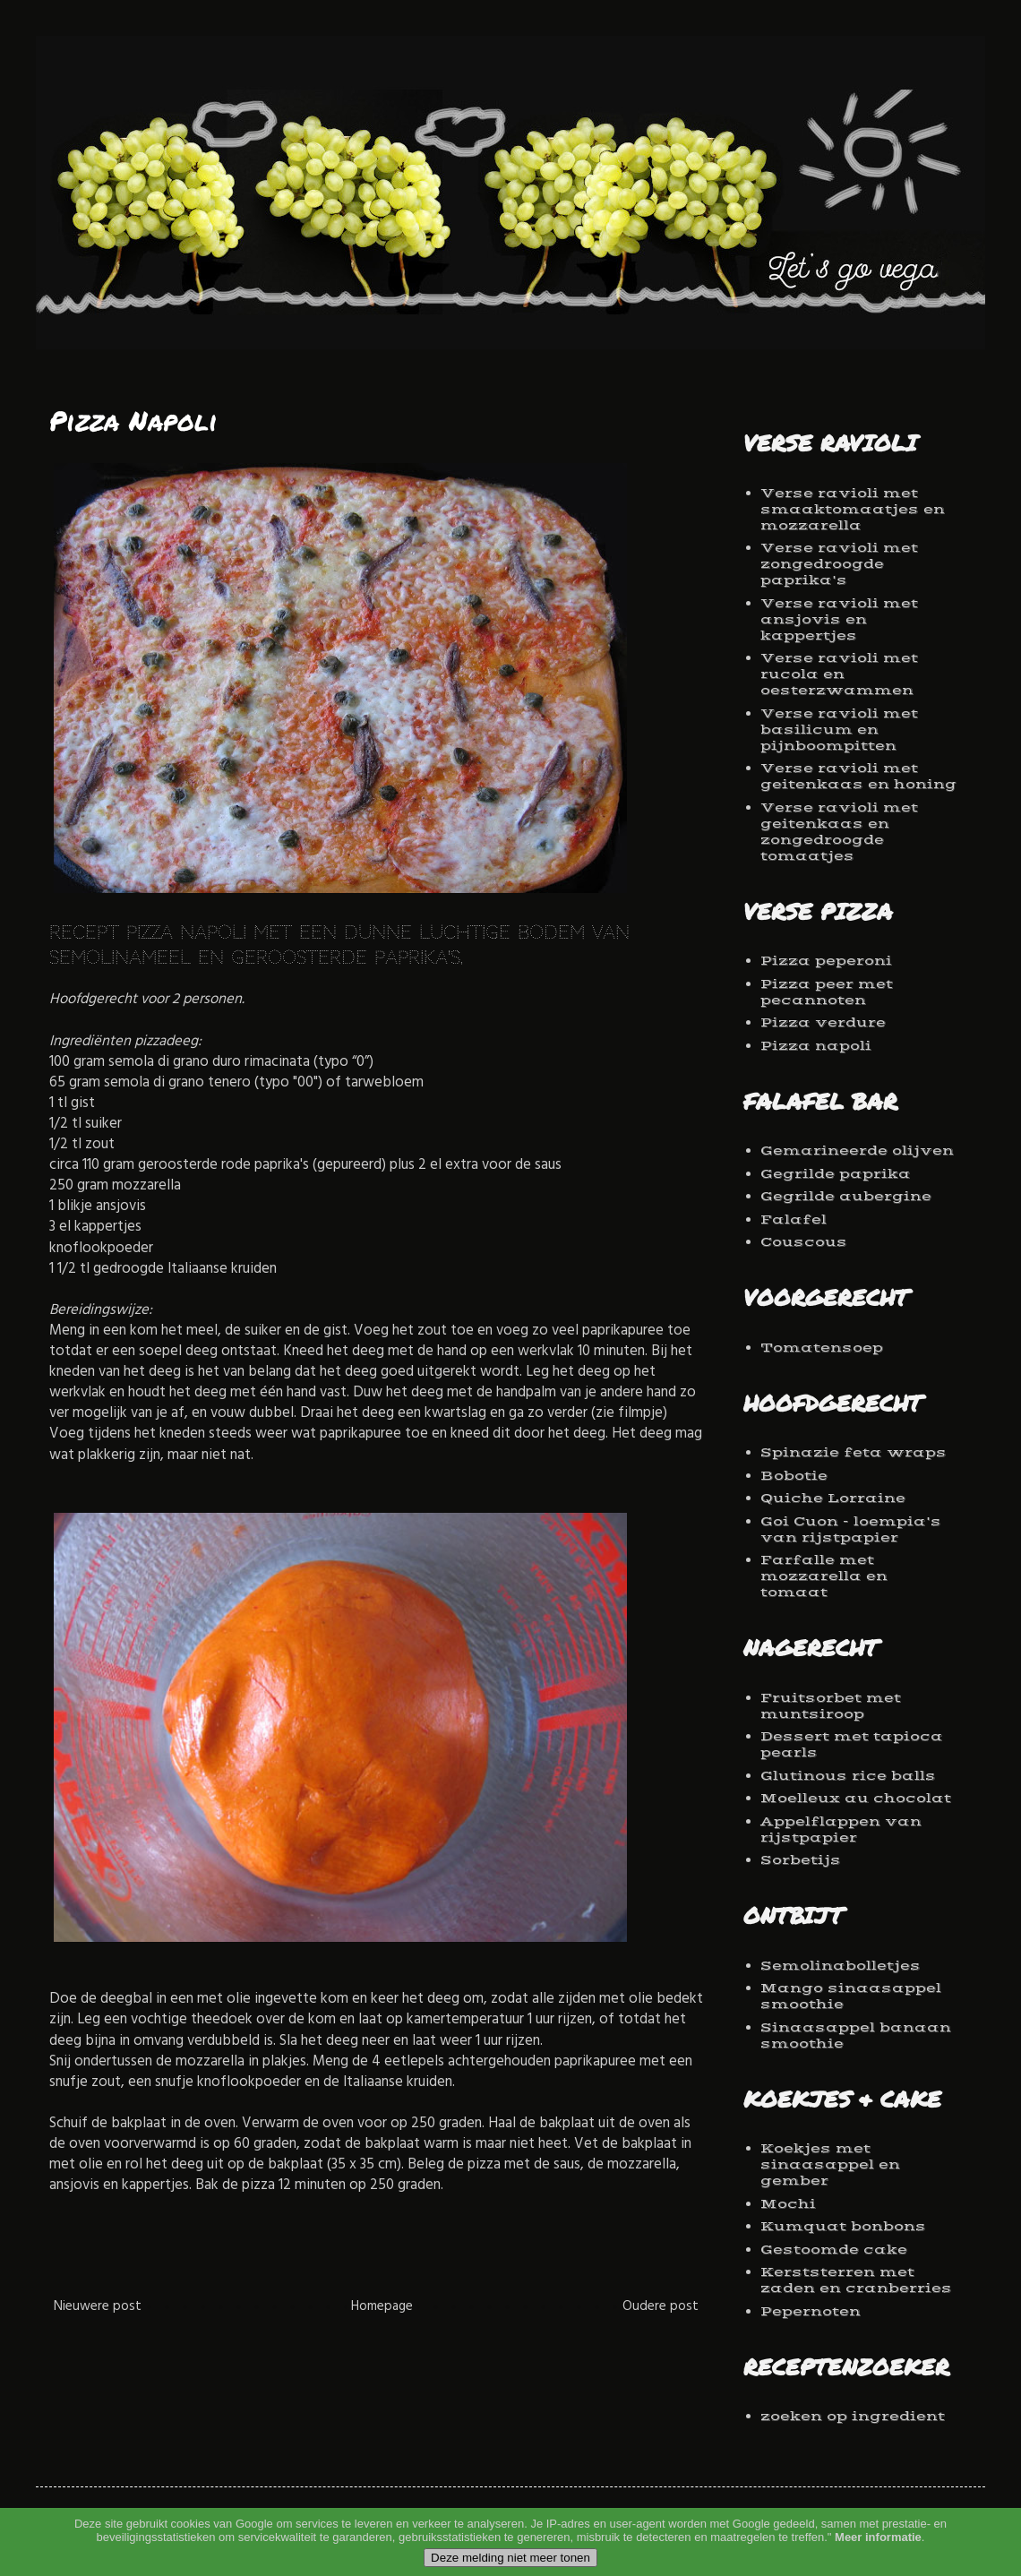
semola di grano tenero (177, 1084)
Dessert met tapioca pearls (851, 1744)
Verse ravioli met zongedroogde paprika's (839, 563)
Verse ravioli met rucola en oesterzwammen (839, 674)
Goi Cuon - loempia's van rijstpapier (850, 1529)
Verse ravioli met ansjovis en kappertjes (839, 619)
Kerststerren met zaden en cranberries (856, 2280)
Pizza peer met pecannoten (826, 992)
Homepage (382, 2308)
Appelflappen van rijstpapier (841, 1829)
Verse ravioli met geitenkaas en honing (858, 776)
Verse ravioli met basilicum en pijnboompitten (839, 729)
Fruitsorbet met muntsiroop (830, 1705)
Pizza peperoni (826, 960)
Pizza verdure (823, 1022)
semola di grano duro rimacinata (209, 1064)
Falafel (793, 1219)
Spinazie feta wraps (853, 1452)
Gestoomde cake (833, 2249)
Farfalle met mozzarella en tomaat (824, 1576)
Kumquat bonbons (843, 2226)
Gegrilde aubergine (845, 1196)
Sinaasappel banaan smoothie (855, 2035)
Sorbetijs (800, 1859)
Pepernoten (810, 2311)
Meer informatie (878, 2561)
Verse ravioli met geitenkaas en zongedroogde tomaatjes (839, 831)
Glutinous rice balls (848, 1775)
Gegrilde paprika (835, 1173)
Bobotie (794, 1475)
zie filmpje (629, 1415)
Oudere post (660, 2308)
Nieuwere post (98, 2308)
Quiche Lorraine (832, 1498)
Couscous (803, 1241)
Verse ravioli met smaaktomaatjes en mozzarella (852, 509)
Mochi (788, 2203)
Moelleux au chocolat (855, 1798)
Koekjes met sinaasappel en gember (830, 2164)
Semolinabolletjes (840, 1965)
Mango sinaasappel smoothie (850, 1996)
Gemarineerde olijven (857, 1150)
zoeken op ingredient (852, 2416)
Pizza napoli (815, 1045)
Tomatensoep (821, 1347)
